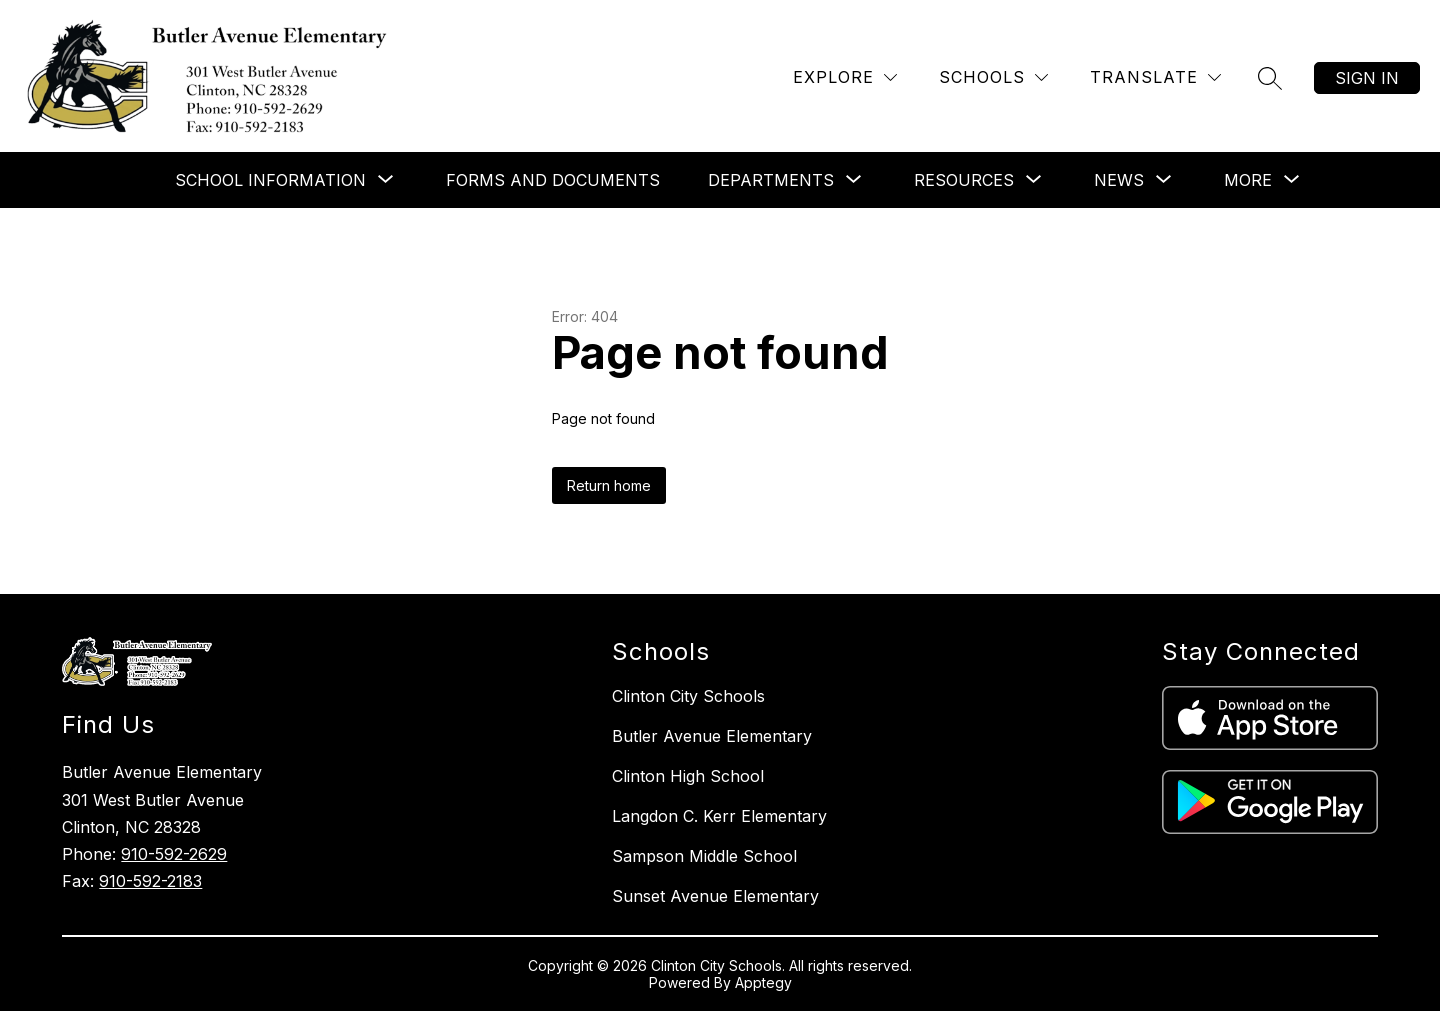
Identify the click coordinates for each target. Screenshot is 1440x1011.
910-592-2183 (150, 881)
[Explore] (845, 77)
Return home (609, 485)
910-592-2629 (174, 854)
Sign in (1367, 78)
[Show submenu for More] (1248, 180)
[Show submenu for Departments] (771, 180)
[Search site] (1270, 78)
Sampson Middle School (704, 856)
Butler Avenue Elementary (712, 736)
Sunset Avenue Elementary (715, 896)
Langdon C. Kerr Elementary (719, 816)
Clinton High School (688, 776)
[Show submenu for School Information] (270, 180)
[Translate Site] (1155, 77)
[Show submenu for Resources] (964, 180)
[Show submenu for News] (1119, 180)
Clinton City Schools (688, 696)
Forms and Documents (553, 180)
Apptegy (763, 982)
